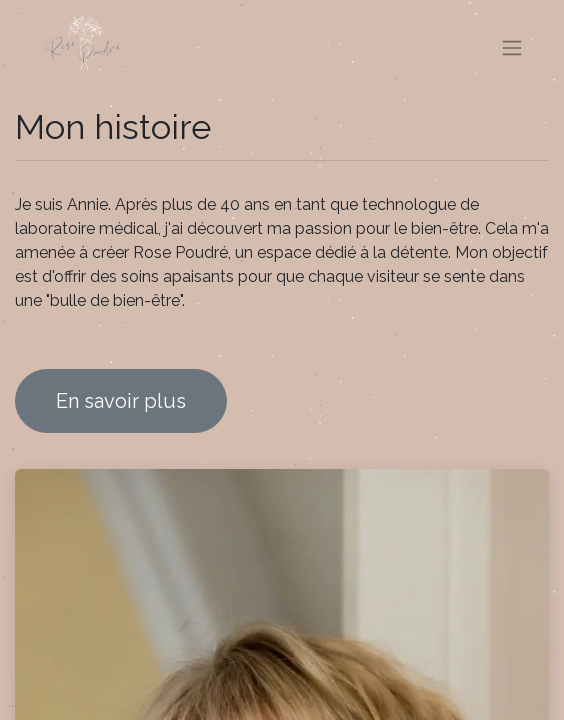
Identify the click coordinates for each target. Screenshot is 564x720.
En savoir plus (121, 401)
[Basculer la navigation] (512, 48)
